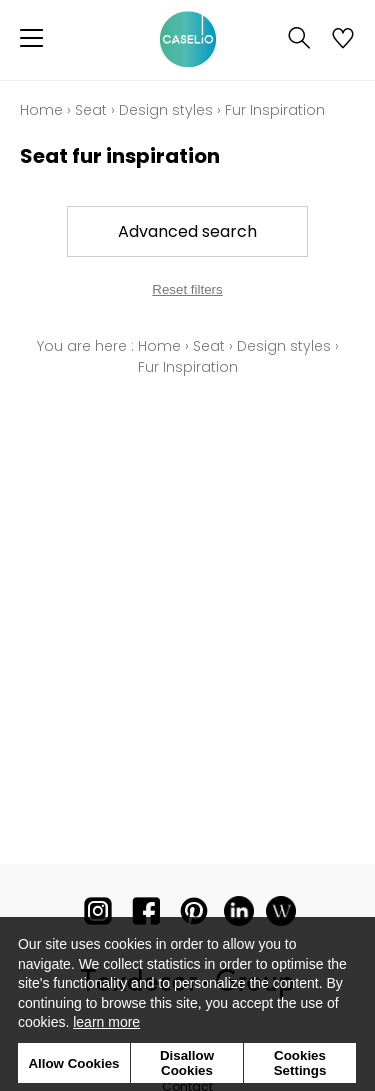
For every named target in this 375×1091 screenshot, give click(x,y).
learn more (106, 1022)
